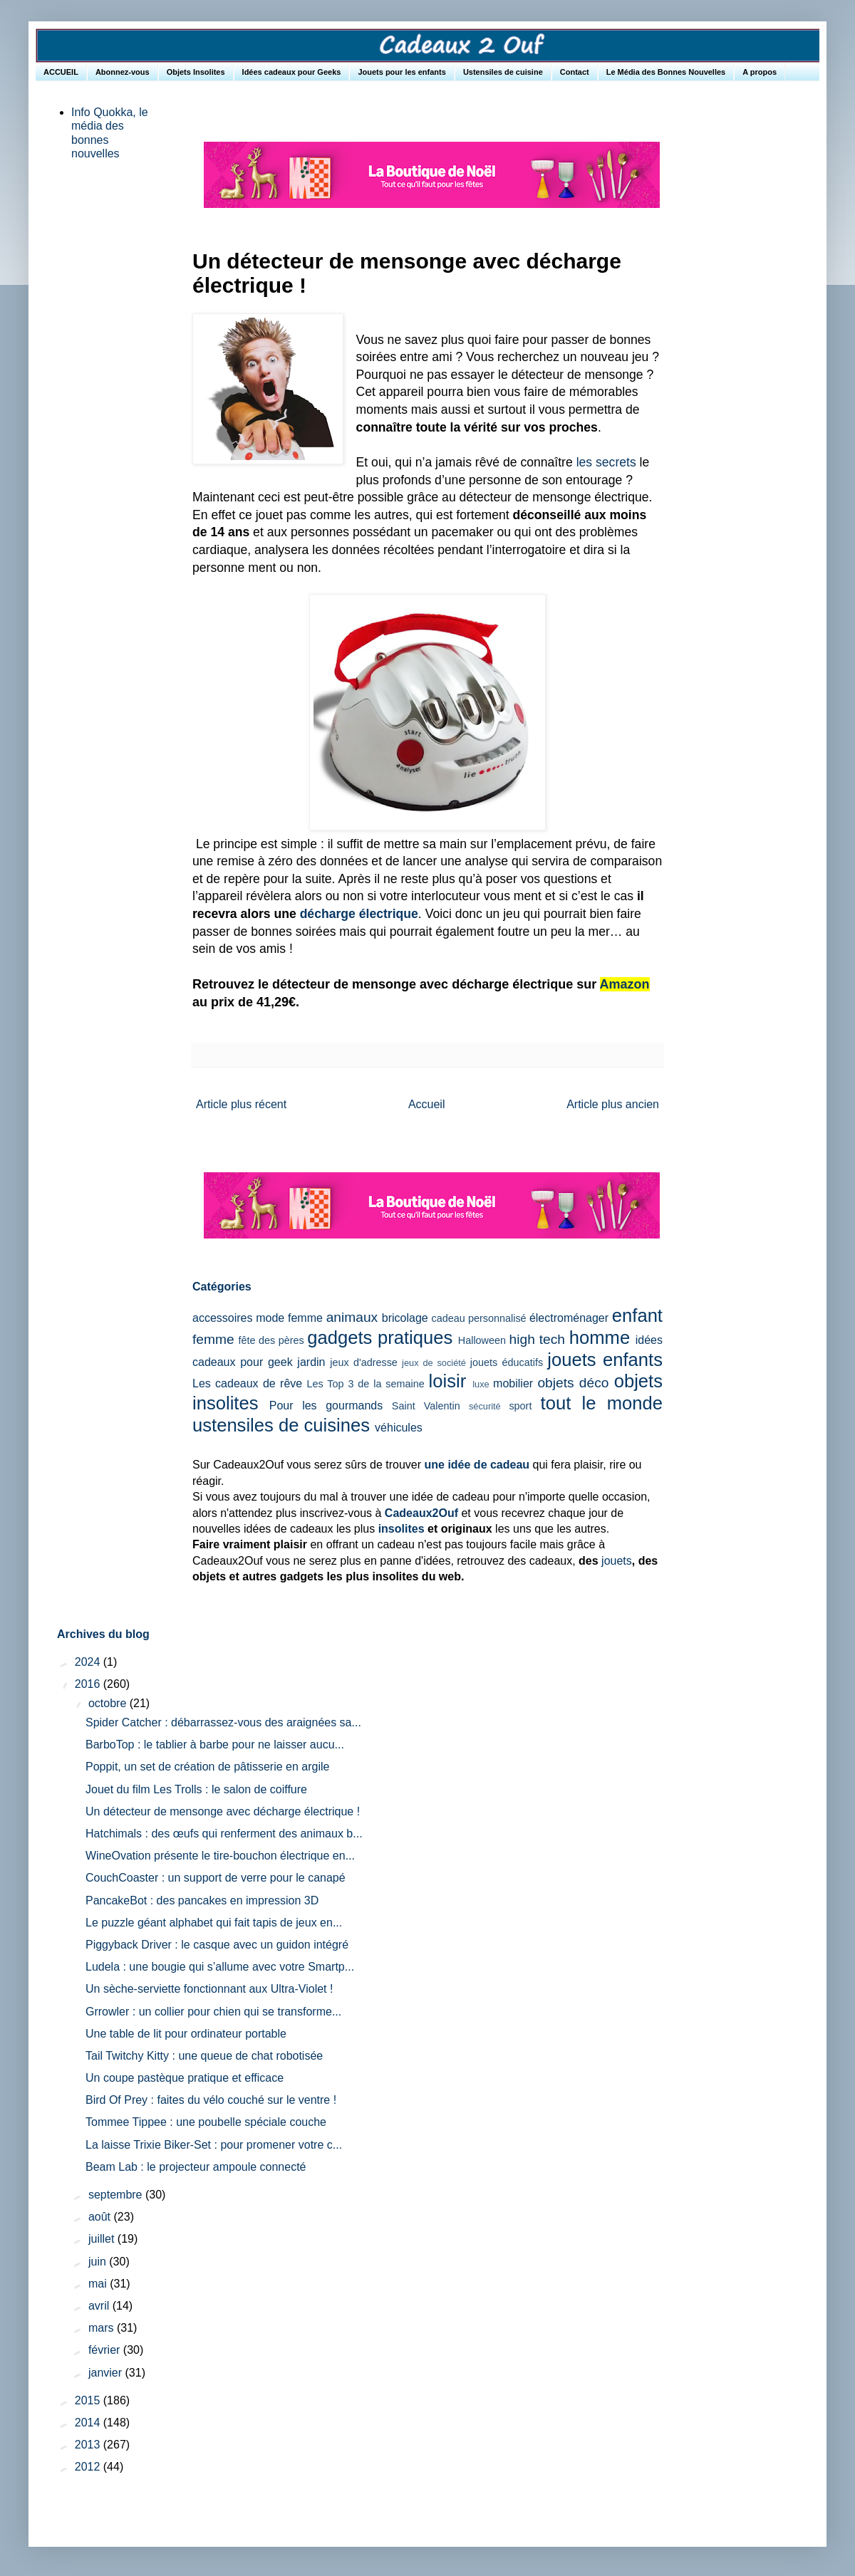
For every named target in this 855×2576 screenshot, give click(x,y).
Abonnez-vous (122, 72)
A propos (759, 72)
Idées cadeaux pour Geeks (291, 72)
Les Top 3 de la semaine (366, 1383)
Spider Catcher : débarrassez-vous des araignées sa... (223, 1722)
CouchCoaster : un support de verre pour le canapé (216, 1878)
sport (520, 1406)
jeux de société (434, 1362)
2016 (89, 1684)
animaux (352, 1317)
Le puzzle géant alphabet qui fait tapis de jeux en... (214, 1923)
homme (599, 1337)
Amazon (625, 984)
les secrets (606, 462)
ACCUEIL (60, 72)
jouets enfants (605, 1360)
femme (213, 1339)
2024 (89, 1662)
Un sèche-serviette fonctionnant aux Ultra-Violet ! (209, 1989)
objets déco (572, 1382)
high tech (537, 1339)
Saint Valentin (426, 1406)
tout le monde (602, 1403)
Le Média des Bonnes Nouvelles (666, 72)
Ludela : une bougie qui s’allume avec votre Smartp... (220, 1967)
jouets (616, 1561)
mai (99, 2284)
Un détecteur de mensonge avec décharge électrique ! (223, 1811)
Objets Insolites (196, 72)
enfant (637, 1315)
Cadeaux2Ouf (421, 1513)
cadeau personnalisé (479, 1318)
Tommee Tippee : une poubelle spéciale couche (206, 2122)
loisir (448, 1381)
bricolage (405, 1318)
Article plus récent (241, 1104)
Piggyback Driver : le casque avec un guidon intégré (217, 1945)
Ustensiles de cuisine (503, 72)
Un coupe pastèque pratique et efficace (185, 2078)
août (101, 2217)
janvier (106, 2373)
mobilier (513, 1383)
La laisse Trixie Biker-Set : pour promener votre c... (214, 2145)
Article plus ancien (612, 1104)
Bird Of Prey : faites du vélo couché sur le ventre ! (211, 2100)
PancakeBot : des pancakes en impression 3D (202, 1900)
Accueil (426, 1104)
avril (100, 2306)
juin (98, 2262)
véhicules (399, 1428)
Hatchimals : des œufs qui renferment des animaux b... (224, 1833)
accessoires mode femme (257, 1318)
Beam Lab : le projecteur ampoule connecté (196, 2167)
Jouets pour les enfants (401, 72)
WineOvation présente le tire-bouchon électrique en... (220, 1856)
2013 (89, 2445)
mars (102, 2328)
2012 (89, 2467)
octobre (109, 1703)
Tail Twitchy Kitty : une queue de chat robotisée (204, 2056)
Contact (574, 72)
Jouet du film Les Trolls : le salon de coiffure (196, 1789)
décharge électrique (359, 914)
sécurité (485, 1406)
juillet (103, 2239)
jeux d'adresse (364, 1362)
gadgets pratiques (379, 1337)
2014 (89, 2422)
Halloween (482, 1340)
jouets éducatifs (506, 1362)
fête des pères (271, 1340)
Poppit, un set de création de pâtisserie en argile (207, 1767)
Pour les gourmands (326, 1405)
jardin (311, 1362)
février (105, 2350)
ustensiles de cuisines (281, 1425)
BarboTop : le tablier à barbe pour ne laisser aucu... (215, 1744)
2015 (89, 2400)
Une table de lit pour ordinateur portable (186, 2034)
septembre (116, 2195)
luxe (480, 1384)
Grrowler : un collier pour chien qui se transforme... (213, 2012)
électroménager (568, 1318)
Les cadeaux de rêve (247, 1383)
